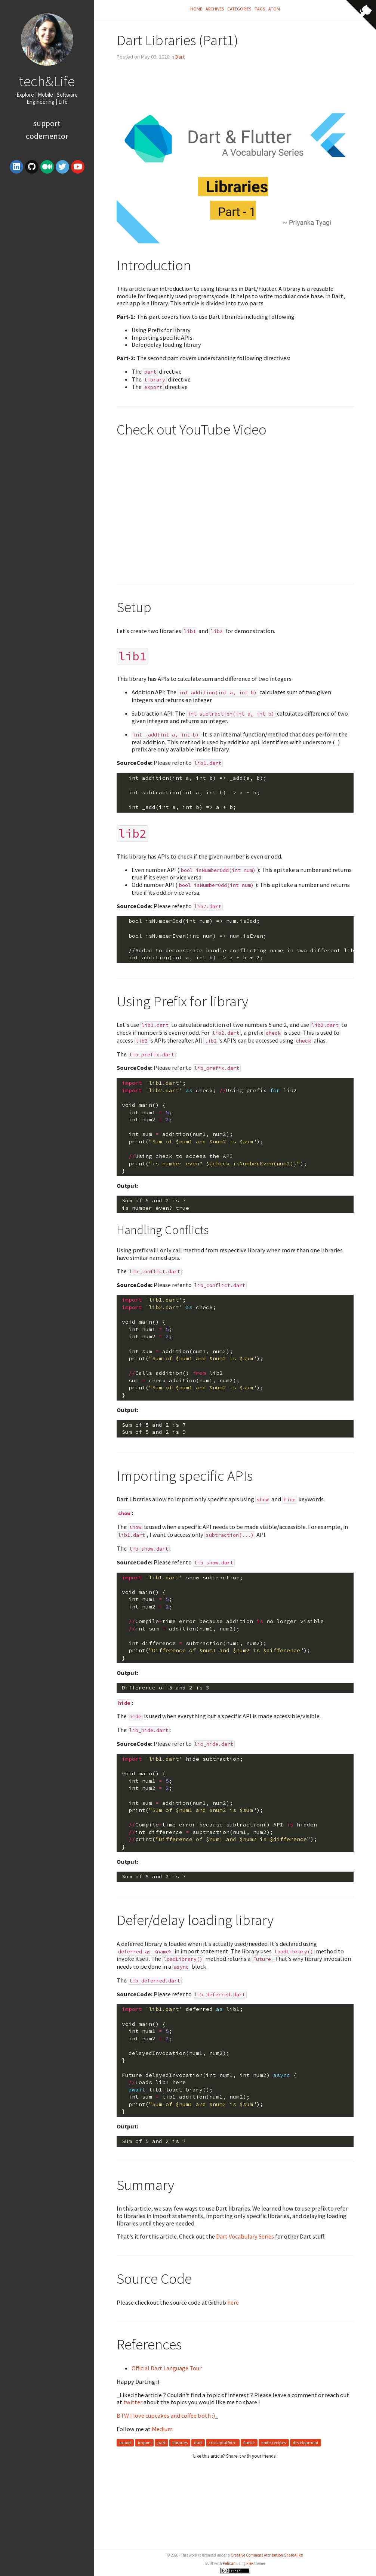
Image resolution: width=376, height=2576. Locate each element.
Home (196, 9)
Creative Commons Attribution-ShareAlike (267, 2555)
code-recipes (273, 2443)
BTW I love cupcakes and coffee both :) (166, 2415)
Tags (260, 9)
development (305, 2443)
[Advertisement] (47, 247)
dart (198, 2443)
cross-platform (223, 2443)
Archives (215, 9)
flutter (249, 2443)
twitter (132, 2402)
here (233, 2302)
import (144, 2443)
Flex (249, 2563)
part (161, 2443)
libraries (180, 2443)
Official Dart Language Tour (166, 2368)
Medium (162, 2429)
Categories (239, 9)
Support (47, 123)
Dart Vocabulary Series (245, 2236)
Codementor (47, 136)
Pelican (229, 2563)
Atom (274, 9)
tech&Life (47, 81)
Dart (180, 56)
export (125, 2443)
